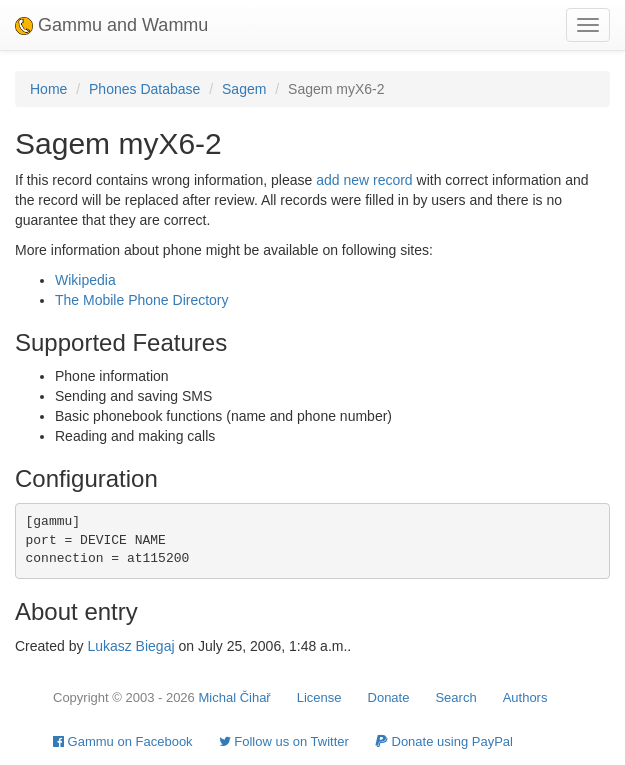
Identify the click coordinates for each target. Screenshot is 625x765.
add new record (364, 180)
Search (455, 697)
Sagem (244, 89)
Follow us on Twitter (284, 741)
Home (48, 89)
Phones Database (144, 89)
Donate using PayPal (444, 741)
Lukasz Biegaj (130, 646)
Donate (389, 697)
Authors (525, 697)
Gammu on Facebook (123, 741)
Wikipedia (85, 280)
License (319, 697)
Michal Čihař (234, 697)
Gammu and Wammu (111, 25)
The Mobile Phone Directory (142, 300)
